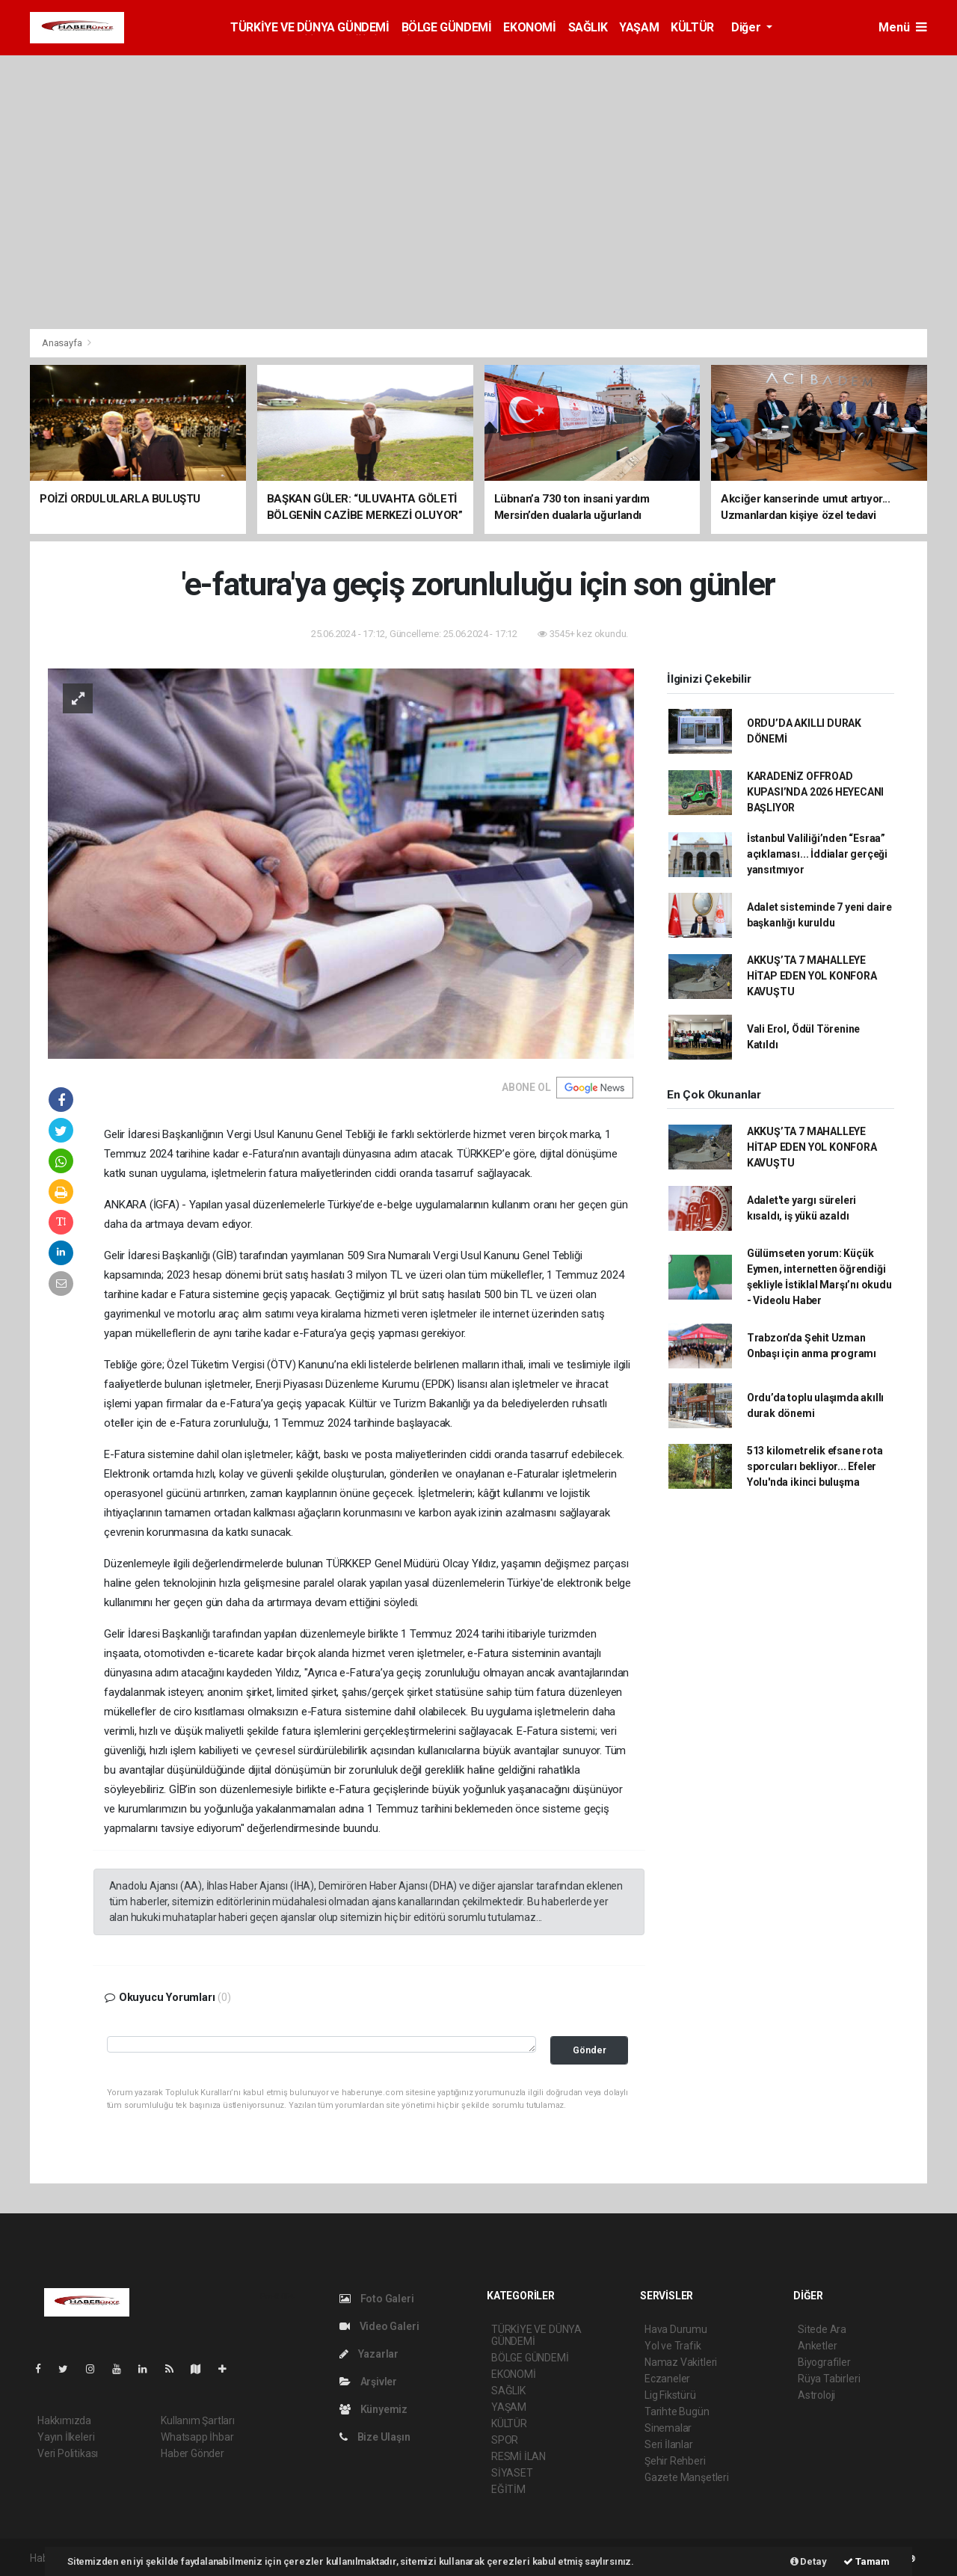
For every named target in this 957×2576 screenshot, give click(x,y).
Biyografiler (824, 2362)
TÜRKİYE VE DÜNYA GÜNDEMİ (309, 27)
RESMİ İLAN (518, 2456)
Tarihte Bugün (677, 2411)
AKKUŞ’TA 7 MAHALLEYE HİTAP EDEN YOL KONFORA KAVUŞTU (812, 975)
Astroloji (816, 2395)
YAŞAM (639, 27)
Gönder (589, 2050)
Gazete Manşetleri (686, 2477)
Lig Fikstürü (670, 2395)
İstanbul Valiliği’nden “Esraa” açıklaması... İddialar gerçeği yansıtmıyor (817, 854)
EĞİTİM (508, 2489)
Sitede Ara (822, 2329)
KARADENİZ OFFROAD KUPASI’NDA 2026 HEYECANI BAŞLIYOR (815, 792)
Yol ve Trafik (672, 2346)
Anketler (817, 2346)
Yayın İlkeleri (65, 2437)
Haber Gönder (192, 2453)
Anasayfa (63, 342)
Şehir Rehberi (675, 2461)
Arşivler (368, 2382)
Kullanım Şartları (198, 2420)
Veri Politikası (67, 2453)
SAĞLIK (588, 27)
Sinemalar (668, 2428)
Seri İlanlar (668, 2444)
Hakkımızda (64, 2420)
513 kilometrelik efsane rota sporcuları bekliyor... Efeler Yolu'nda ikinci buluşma (815, 1466)
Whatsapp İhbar (197, 2437)
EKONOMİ (529, 27)
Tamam (866, 2561)
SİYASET (512, 2473)
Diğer (747, 27)
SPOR (504, 2440)
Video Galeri (379, 2326)
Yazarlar (369, 2354)
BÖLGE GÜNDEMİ (446, 27)
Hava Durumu (675, 2329)
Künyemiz (373, 2409)
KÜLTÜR (692, 27)
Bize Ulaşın (374, 2437)
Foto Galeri (376, 2299)
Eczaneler (667, 2379)
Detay (808, 2561)
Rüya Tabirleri (829, 2379)
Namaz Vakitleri (680, 2362)
